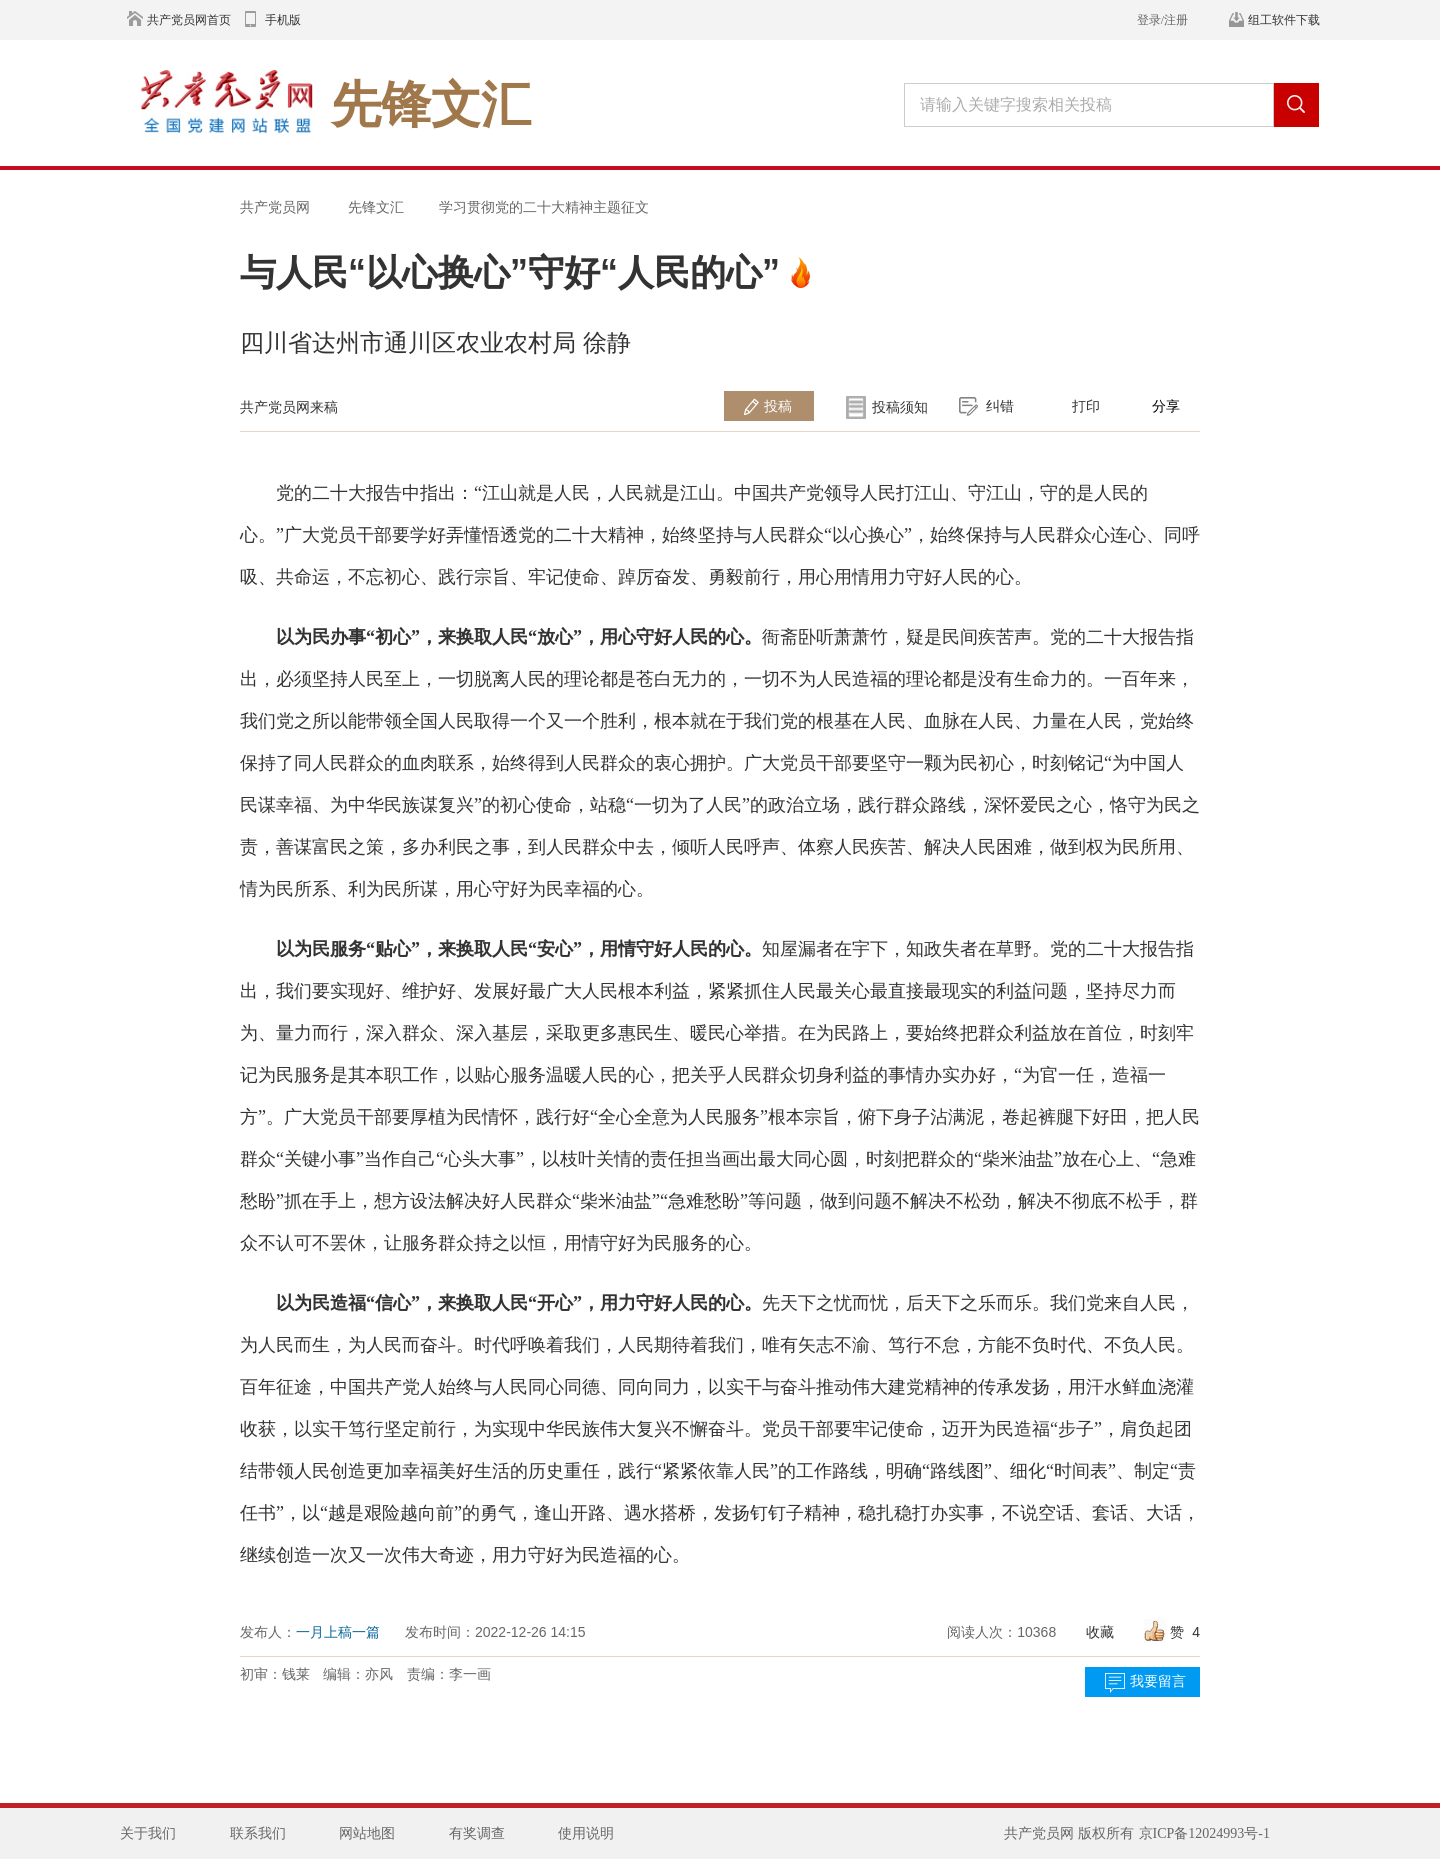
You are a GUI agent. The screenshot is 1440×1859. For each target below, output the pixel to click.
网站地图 (367, 1833)
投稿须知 (900, 407)
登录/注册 (1162, 20)
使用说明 (586, 1833)
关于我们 (148, 1833)
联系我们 (258, 1833)
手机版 (283, 20)
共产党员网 (275, 207)
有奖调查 (477, 1833)
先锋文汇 (376, 207)
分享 (1166, 406)
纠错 (1000, 406)
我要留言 (1158, 1681)
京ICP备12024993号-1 (1204, 1833)
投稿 (778, 406)
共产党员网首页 (189, 20)
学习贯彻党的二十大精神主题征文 (544, 207)
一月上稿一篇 (338, 1632)
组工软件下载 (1284, 20)
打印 (1086, 406)
